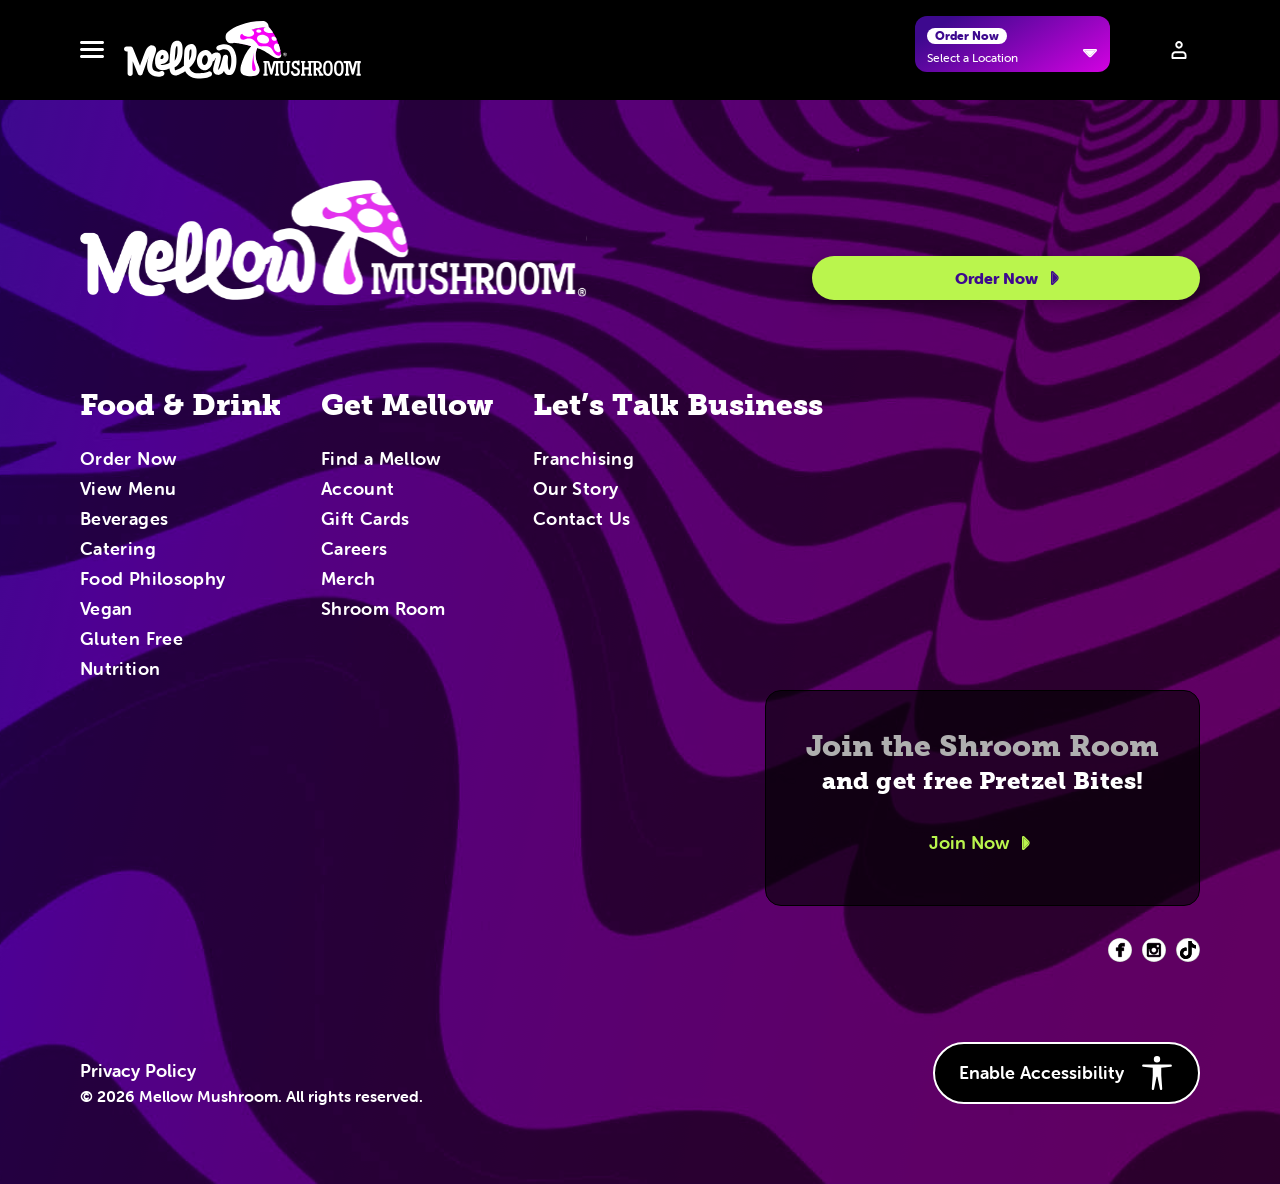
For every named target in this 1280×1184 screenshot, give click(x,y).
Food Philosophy (152, 580)
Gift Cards (365, 520)
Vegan (106, 610)
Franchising (583, 460)
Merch (348, 580)
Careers (354, 550)
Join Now (983, 843)
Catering (118, 550)
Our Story (575, 490)
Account (358, 490)
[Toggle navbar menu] (92, 50)
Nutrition (120, 670)
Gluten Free (131, 640)
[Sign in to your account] (1179, 50)
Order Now (1010, 278)
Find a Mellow (381, 460)
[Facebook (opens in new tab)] (1120, 950)
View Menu (128, 490)
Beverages (124, 520)
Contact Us (582, 520)
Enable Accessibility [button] (1066, 1073)
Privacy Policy (138, 1071)
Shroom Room (383, 610)
